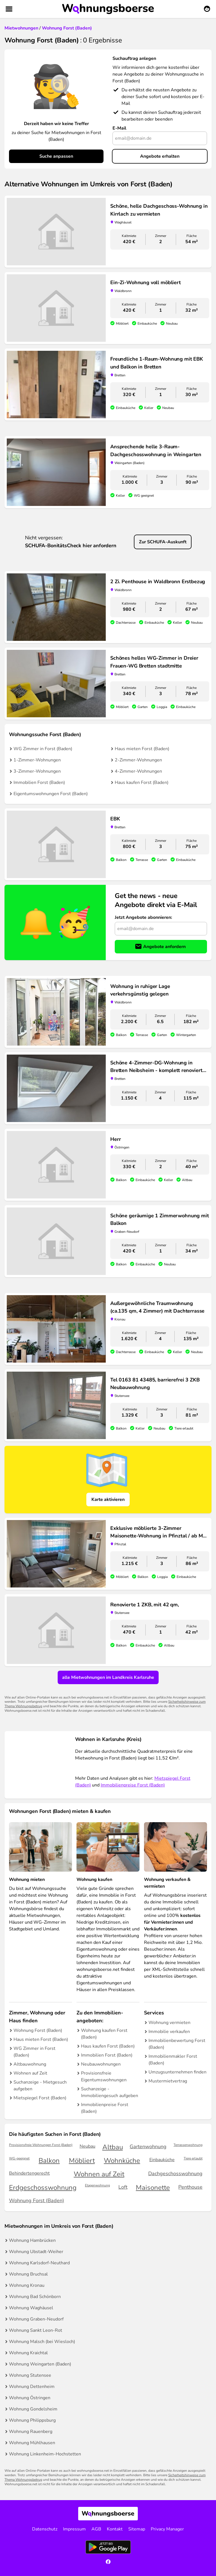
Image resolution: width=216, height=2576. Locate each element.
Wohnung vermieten (169, 2022)
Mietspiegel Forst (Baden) (40, 2098)
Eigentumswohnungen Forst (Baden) (51, 794)
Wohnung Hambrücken (32, 2240)
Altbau (112, 2147)
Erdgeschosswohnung (42, 2187)
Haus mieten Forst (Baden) (142, 749)
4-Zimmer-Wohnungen (138, 771)
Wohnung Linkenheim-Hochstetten (45, 2454)
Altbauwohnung (30, 2064)
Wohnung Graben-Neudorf (36, 2319)
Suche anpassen (56, 156)
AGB (96, 2529)
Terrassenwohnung (188, 2145)
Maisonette (153, 2187)
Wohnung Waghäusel (31, 2308)
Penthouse (190, 2187)
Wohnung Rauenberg (30, 2431)
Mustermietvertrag (167, 2081)
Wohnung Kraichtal (28, 2353)
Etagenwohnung (97, 2185)
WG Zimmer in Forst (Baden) (43, 749)
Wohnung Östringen (29, 2398)
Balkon (49, 2160)
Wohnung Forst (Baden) (38, 2030)
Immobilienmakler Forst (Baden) (172, 2059)
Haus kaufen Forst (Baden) (141, 782)
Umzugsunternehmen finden (177, 2072)
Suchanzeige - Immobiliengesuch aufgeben (109, 2092)
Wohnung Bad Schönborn (35, 2297)
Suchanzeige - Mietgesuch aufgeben (40, 2085)
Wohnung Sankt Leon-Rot (35, 2330)
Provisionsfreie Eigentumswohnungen (104, 2076)
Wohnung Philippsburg (32, 2420)
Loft (122, 2187)
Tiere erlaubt (193, 2158)
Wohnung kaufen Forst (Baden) (104, 2033)
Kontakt (115, 2529)
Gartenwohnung (148, 2146)
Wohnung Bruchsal (28, 2274)
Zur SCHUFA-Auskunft (162, 542)
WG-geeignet (19, 2158)
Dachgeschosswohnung (175, 2173)
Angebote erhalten (159, 156)
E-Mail (119, 128)
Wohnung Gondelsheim (33, 2409)
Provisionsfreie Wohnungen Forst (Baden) (41, 2145)
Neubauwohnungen (101, 2064)
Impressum (74, 2529)
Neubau (87, 2146)
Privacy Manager (167, 2529)
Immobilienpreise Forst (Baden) (133, 1785)
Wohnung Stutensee (30, 2375)
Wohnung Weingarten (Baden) (40, 2364)
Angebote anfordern (164, 947)
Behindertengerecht (29, 2173)
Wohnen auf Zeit (30, 2073)
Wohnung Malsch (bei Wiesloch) (42, 2341)
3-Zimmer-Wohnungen (37, 771)
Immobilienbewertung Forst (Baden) (176, 2043)
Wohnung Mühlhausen (32, 2443)
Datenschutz (44, 2529)
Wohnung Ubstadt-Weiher (36, 2252)
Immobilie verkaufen (169, 2031)
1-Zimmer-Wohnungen (37, 760)
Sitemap (136, 2529)
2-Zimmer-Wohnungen (138, 760)
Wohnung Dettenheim (32, 2386)
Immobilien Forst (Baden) (39, 782)
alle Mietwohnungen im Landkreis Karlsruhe (108, 1677)
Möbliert (82, 2160)
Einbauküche (162, 2160)
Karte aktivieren (108, 1499)
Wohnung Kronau (26, 2285)
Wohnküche (122, 2160)
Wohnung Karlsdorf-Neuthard (39, 2263)
